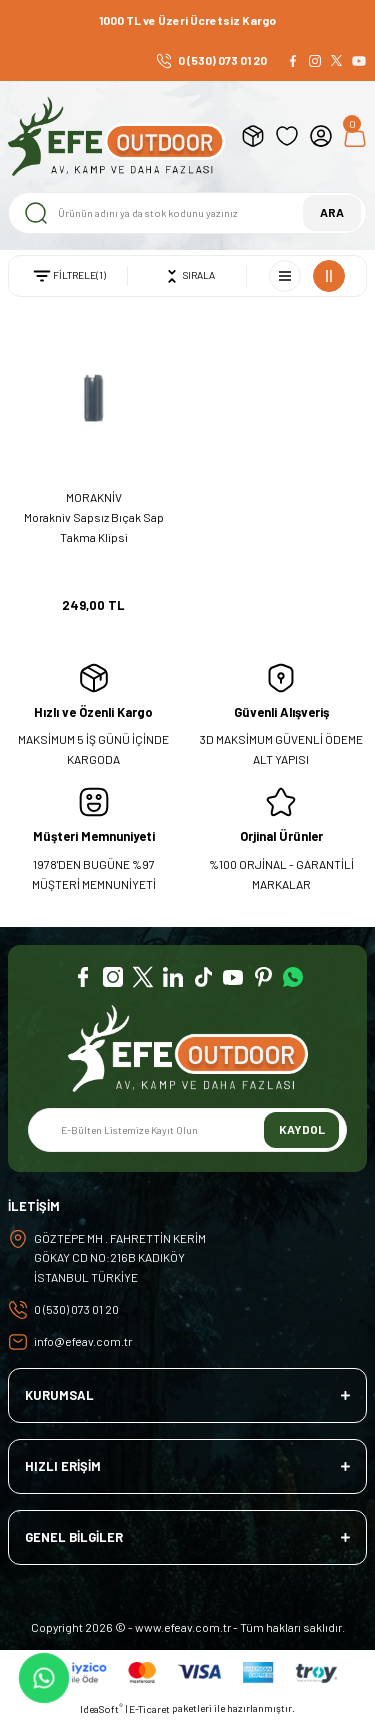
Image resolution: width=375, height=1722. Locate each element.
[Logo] (116, 136)
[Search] (187, 213)
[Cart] (355, 136)
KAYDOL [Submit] (302, 1129)
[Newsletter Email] (187, 1130)
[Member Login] (321, 136)
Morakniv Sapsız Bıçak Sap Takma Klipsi (94, 527)
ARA (332, 212)
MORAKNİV (94, 497)
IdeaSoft (101, 1708)
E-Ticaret (149, 1709)
